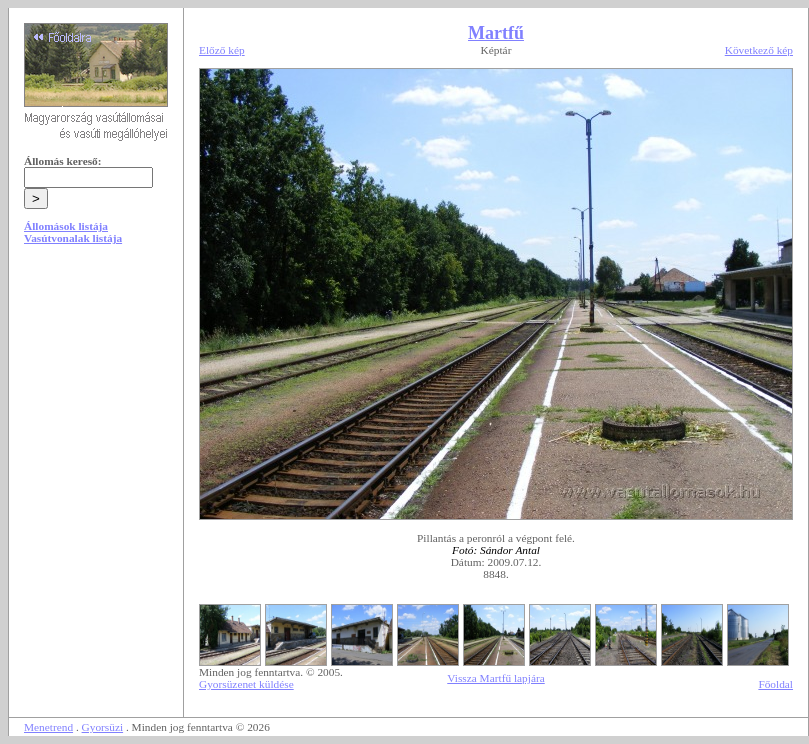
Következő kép (759, 50)
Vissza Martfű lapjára (495, 678)
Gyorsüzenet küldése (246, 684)
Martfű (496, 33)
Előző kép (222, 50)
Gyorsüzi (103, 727)
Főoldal (775, 684)
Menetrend (48, 727)
